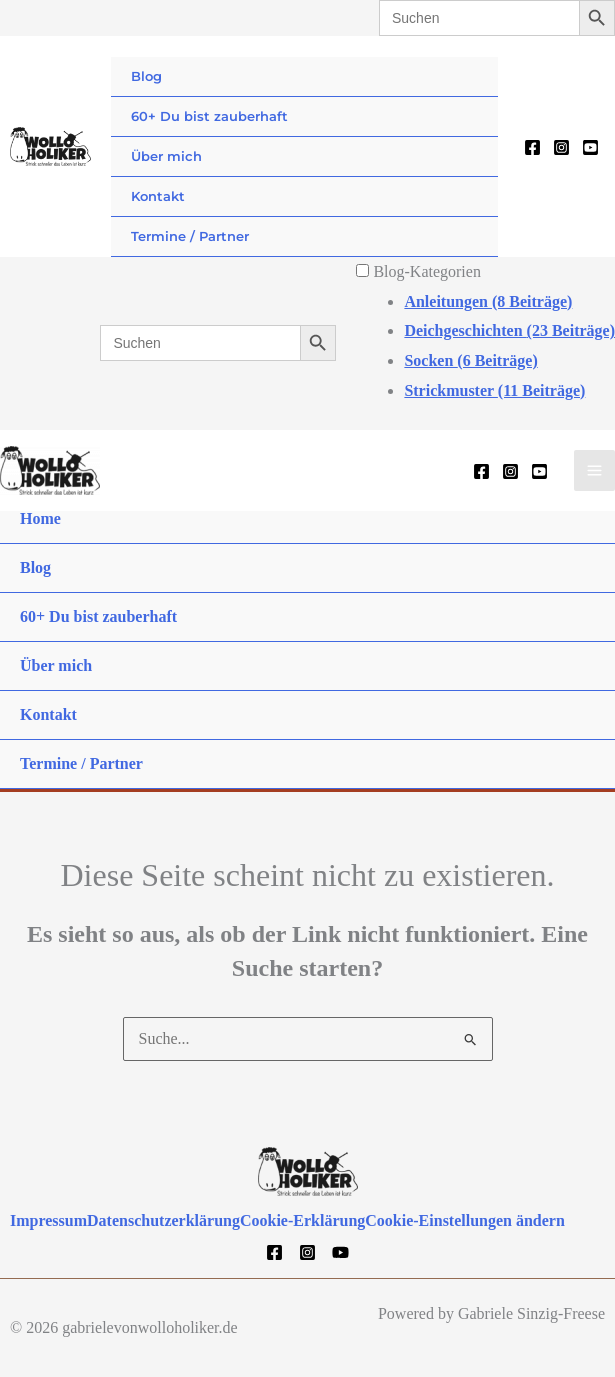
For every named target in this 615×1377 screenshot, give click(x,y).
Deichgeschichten (509, 330)
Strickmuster (494, 390)
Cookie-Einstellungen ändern (465, 1220)
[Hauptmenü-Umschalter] (594, 470)
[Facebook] (532, 147)
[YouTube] (590, 147)
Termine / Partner (190, 236)
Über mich (166, 156)
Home (40, 518)
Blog (146, 76)
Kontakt (158, 196)
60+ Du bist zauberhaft (209, 116)
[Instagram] (561, 147)
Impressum (48, 1220)
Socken (470, 360)
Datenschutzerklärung (163, 1220)
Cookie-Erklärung (302, 1220)
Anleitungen (488, 301)
